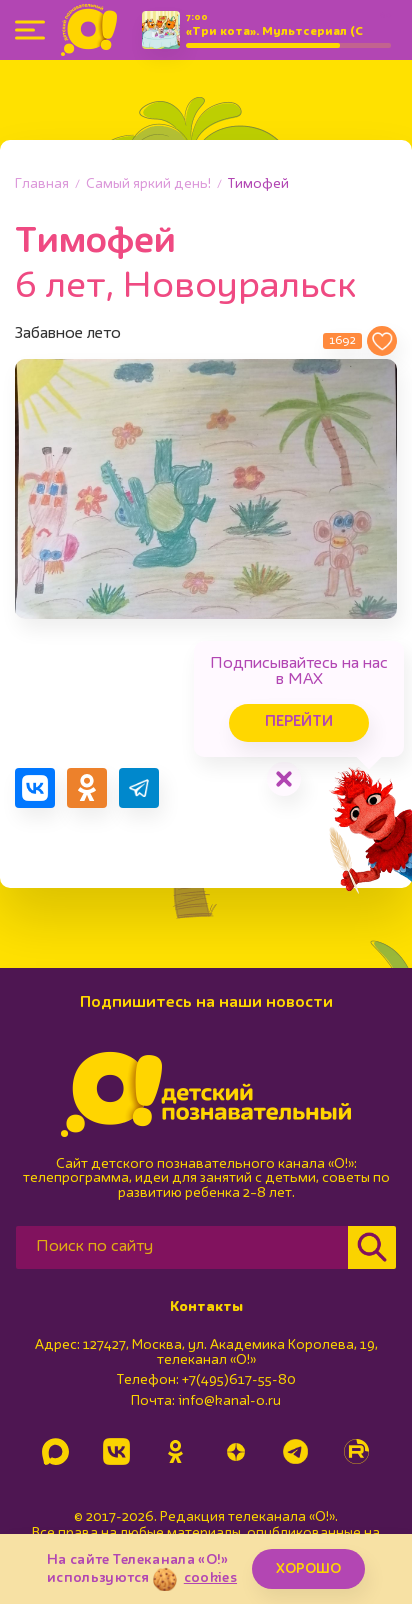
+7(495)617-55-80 (239, 1380)
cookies (210, 1578)
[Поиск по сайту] (182, 1247)
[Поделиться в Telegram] (139, 788)
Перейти (299, 722)
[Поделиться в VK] (35, 788)
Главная (42, 184)
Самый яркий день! (148, 184)
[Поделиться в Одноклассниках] (87, 788)
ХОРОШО (308, 1569)
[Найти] (372, 1247)
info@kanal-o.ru (229, 1401)
